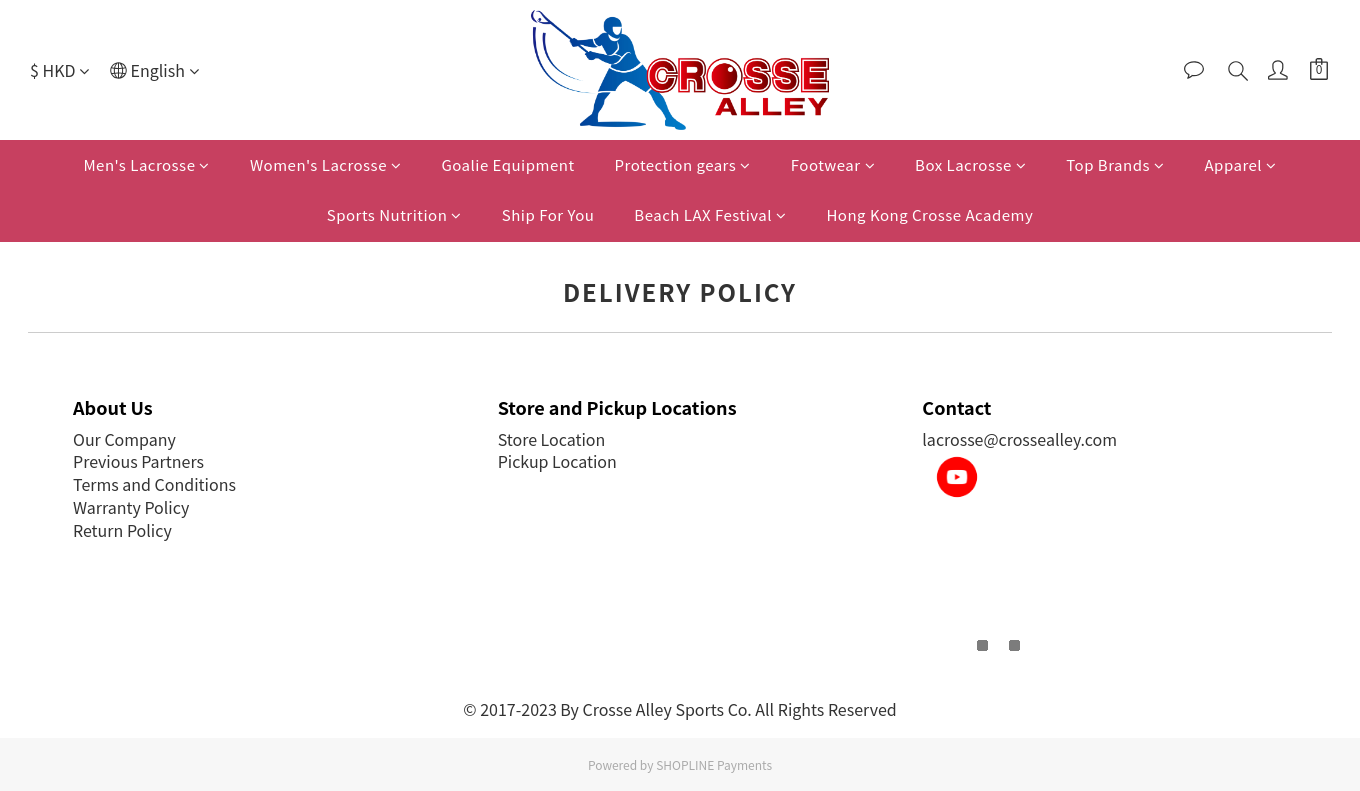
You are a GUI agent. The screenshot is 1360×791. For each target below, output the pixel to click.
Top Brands (1115, 164)
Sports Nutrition (394, 214)
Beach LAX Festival (710, 214)
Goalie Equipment (507, 164)
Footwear (833, 164)
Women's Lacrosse (326, 164)
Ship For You (548, 214)
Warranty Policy (131, 507)
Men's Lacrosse (146, 164)
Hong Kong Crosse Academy (929, 214)
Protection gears (683, 164)
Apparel (1241, 164)
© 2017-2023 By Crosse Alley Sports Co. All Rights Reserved (679, 709)
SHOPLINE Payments (714, 764)
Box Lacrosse (970, 164)
